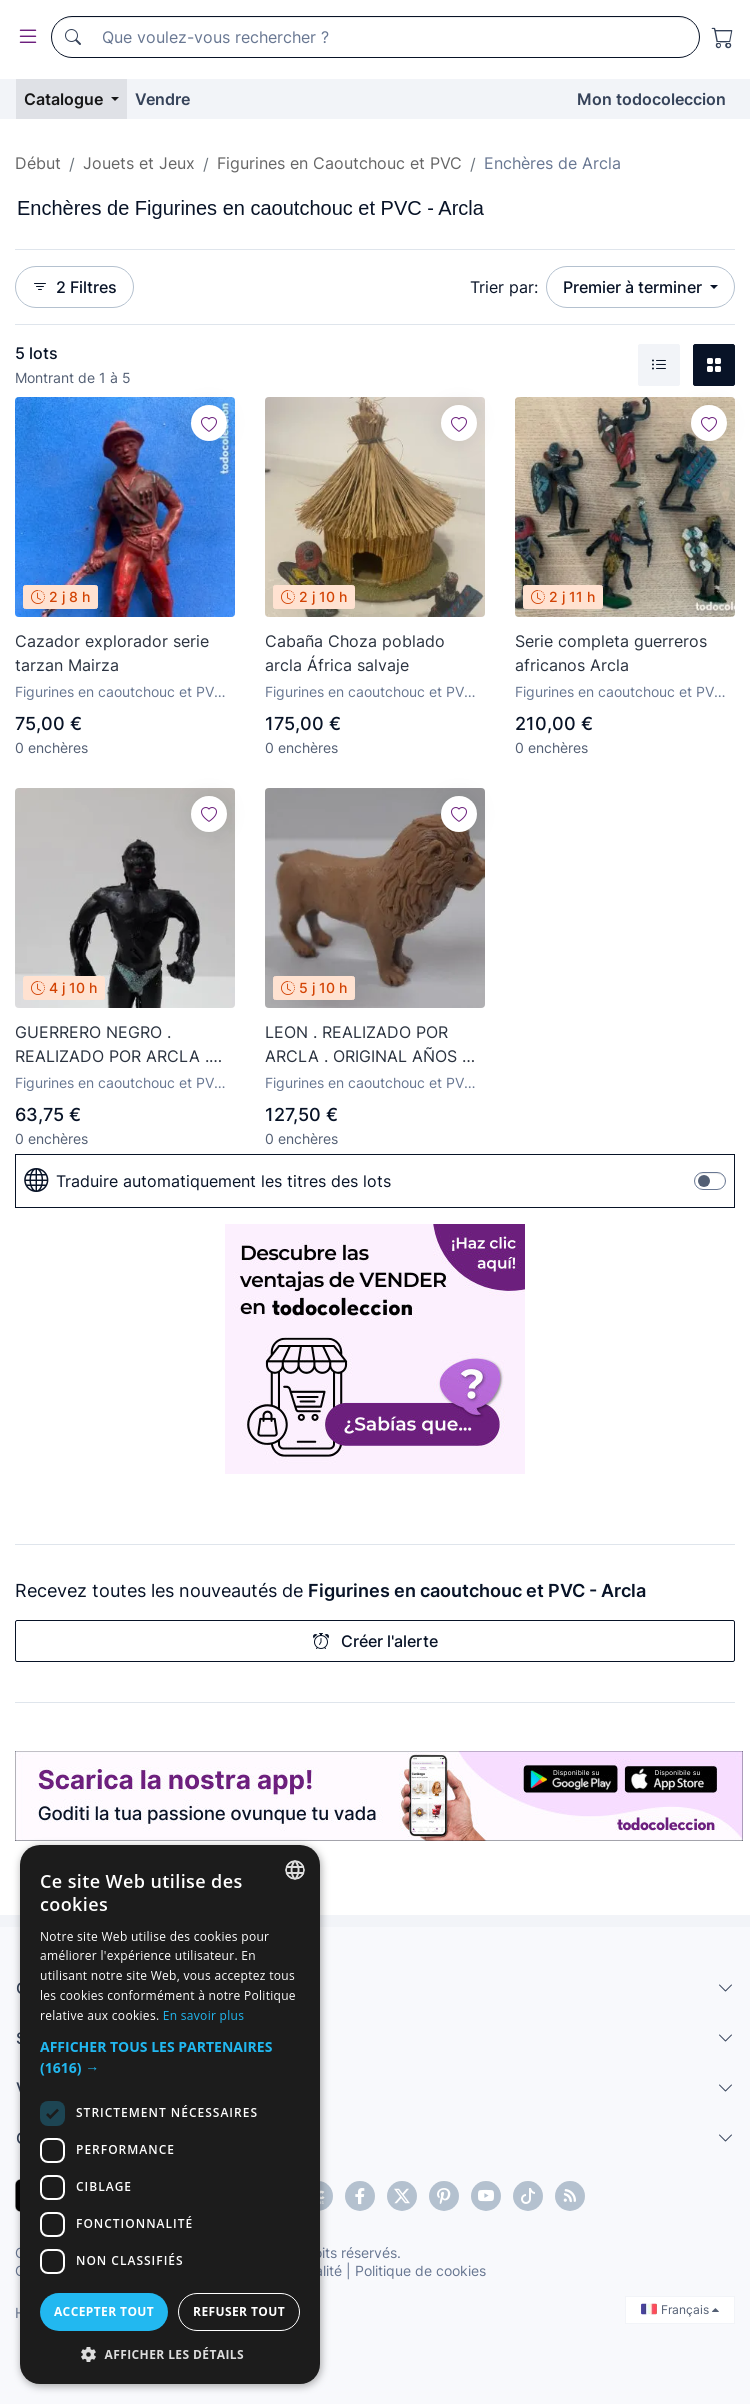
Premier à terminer (634, 287)
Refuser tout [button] (239, 2311)
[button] (170, 2057)
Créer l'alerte (375, 1641)
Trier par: (504, 287)
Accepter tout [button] (104, 2311)
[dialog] (170, 2114)
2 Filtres (74, 287)
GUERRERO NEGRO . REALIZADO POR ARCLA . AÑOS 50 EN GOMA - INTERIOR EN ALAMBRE (112, 1045)
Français (680, 2309)
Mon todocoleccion (651, 99)
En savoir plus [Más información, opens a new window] (203, 2015)
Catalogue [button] (65, 99)
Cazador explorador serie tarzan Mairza (112, 653)
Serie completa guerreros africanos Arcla (611, 653)
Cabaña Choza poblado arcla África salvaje (355, 653)
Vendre (162, 99)
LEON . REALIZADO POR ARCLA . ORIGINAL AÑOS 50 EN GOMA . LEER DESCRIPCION (373, 1045)
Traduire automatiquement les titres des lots (207, 1181)
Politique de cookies (420, 2270)
